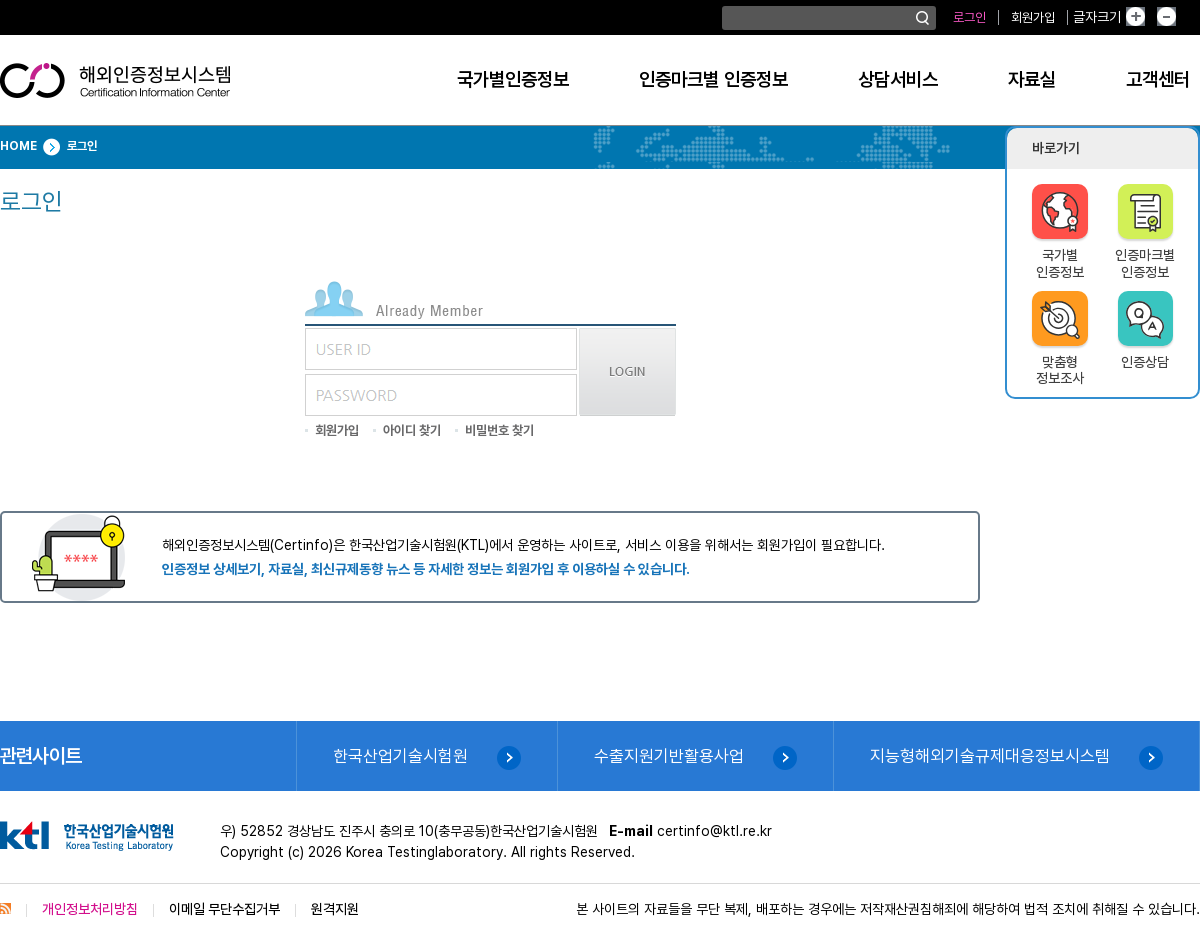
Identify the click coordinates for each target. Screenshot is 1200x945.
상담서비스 (898, 79)
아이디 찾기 (412, 430)
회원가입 (1033, 17)
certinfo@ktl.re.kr (714, 831)
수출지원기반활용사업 (669, 756)
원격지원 (335, 909)
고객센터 (1158, 79)
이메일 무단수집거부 (224, 909)
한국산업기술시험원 (400, 756)
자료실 (1032, 79)
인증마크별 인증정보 (713, 79)
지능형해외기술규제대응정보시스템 (990, 756)
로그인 (969, 17)
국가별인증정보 (513, 79)
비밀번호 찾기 (499, 430)
